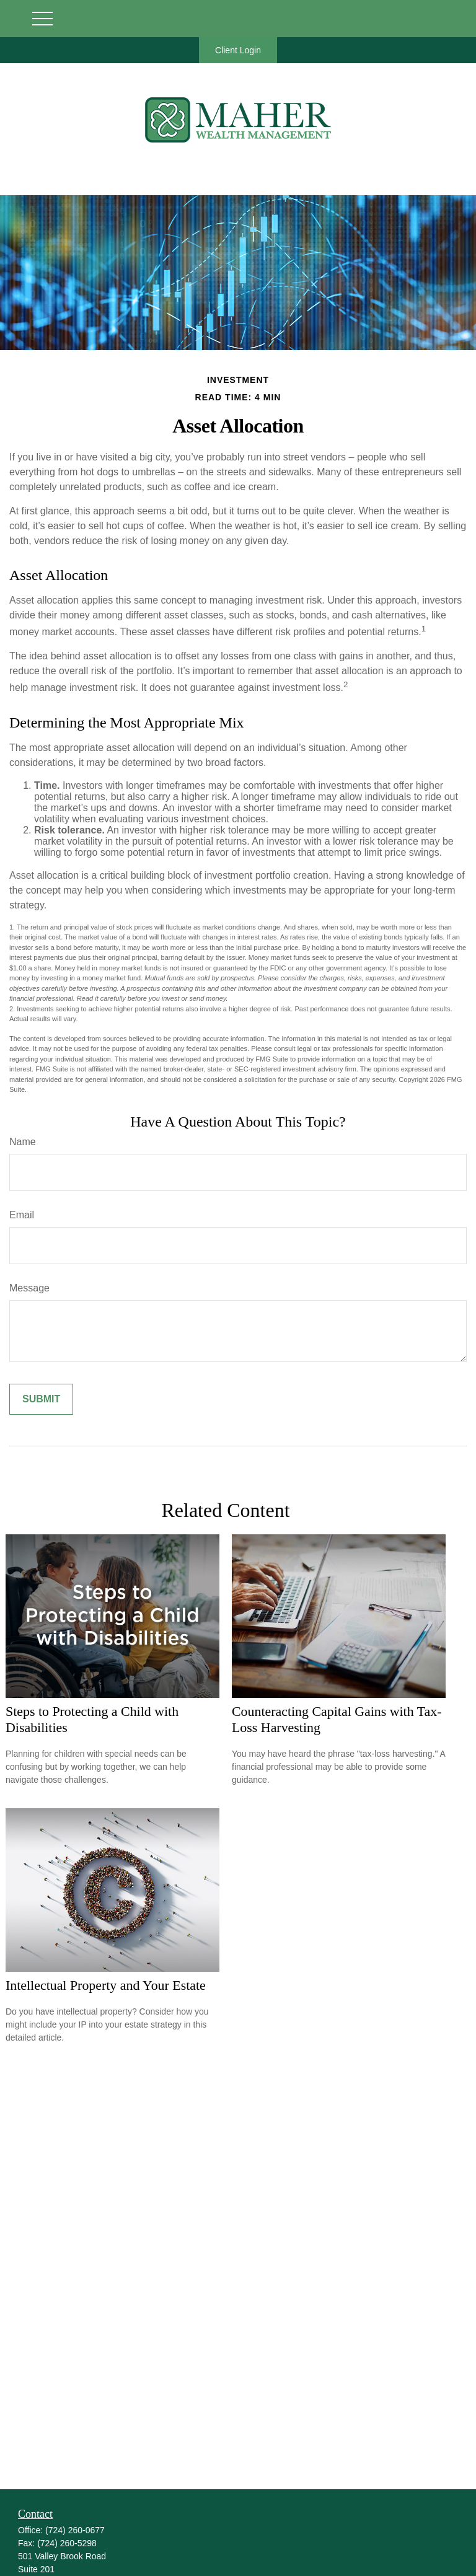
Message (29, 1288)
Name (22, 1141)
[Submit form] (41, 1399)
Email (21, 1215)
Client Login (238, 50)
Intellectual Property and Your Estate (106, 1985)
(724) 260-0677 (75, 2530)
